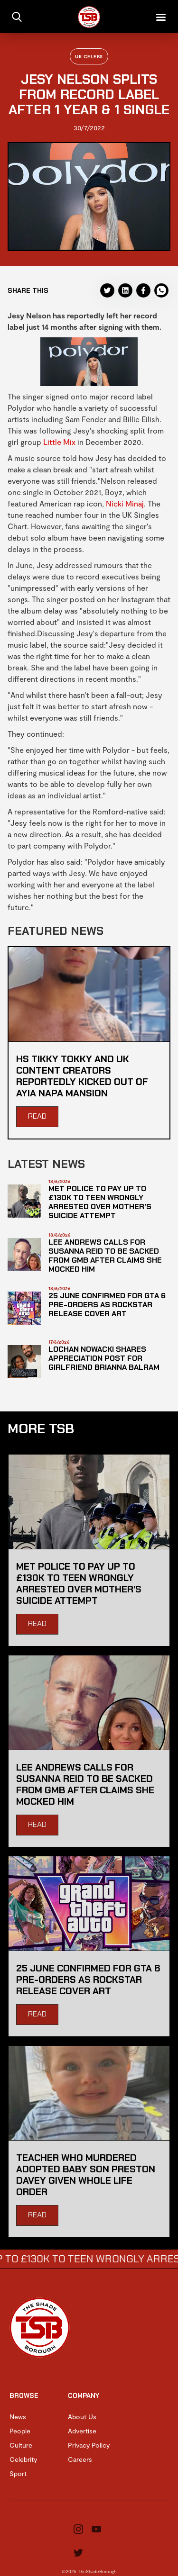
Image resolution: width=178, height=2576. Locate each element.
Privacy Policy (89, 2445)
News (17, 2417)
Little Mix (59, 441)
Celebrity (23, 2459)
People (19, 2431)
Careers (80, 2459)
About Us (82, 2417)
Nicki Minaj (125, 503)
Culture (20, 2445)
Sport (18, 2473)
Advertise (82, 2431)
